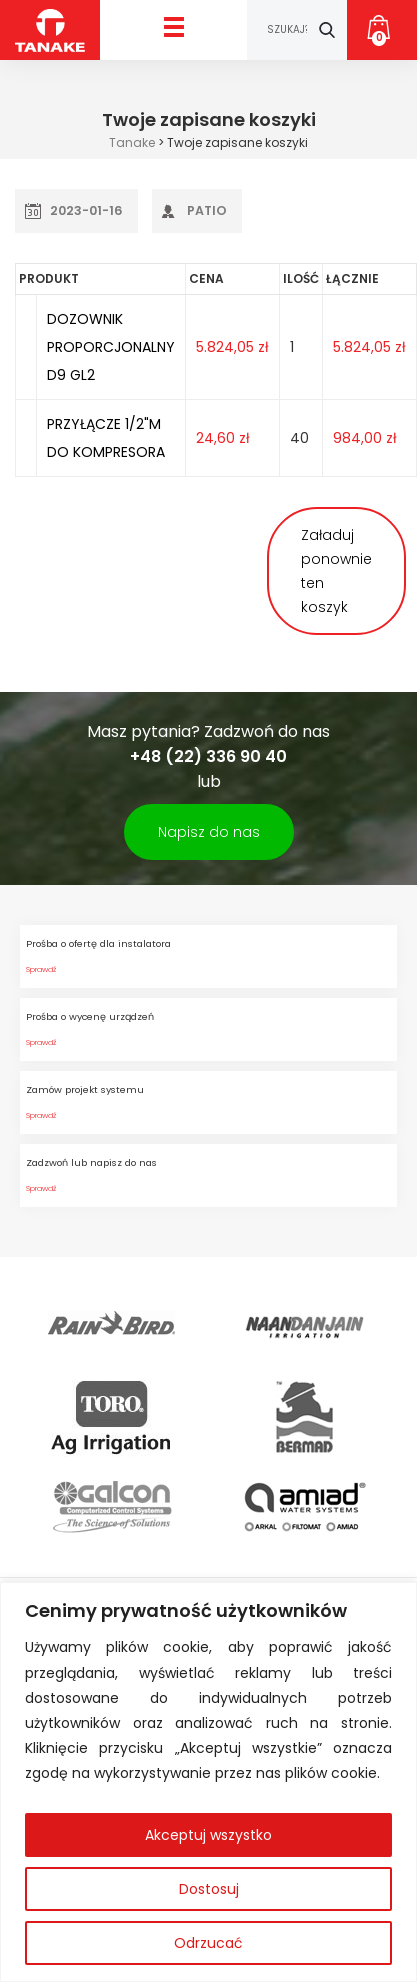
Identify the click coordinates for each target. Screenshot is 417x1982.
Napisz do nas (209, 832)
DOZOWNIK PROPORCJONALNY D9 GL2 (111, 347)
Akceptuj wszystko (208, 1835)
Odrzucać (208, 1943)
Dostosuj (209, 1889)
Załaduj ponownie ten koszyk (336, 571)
